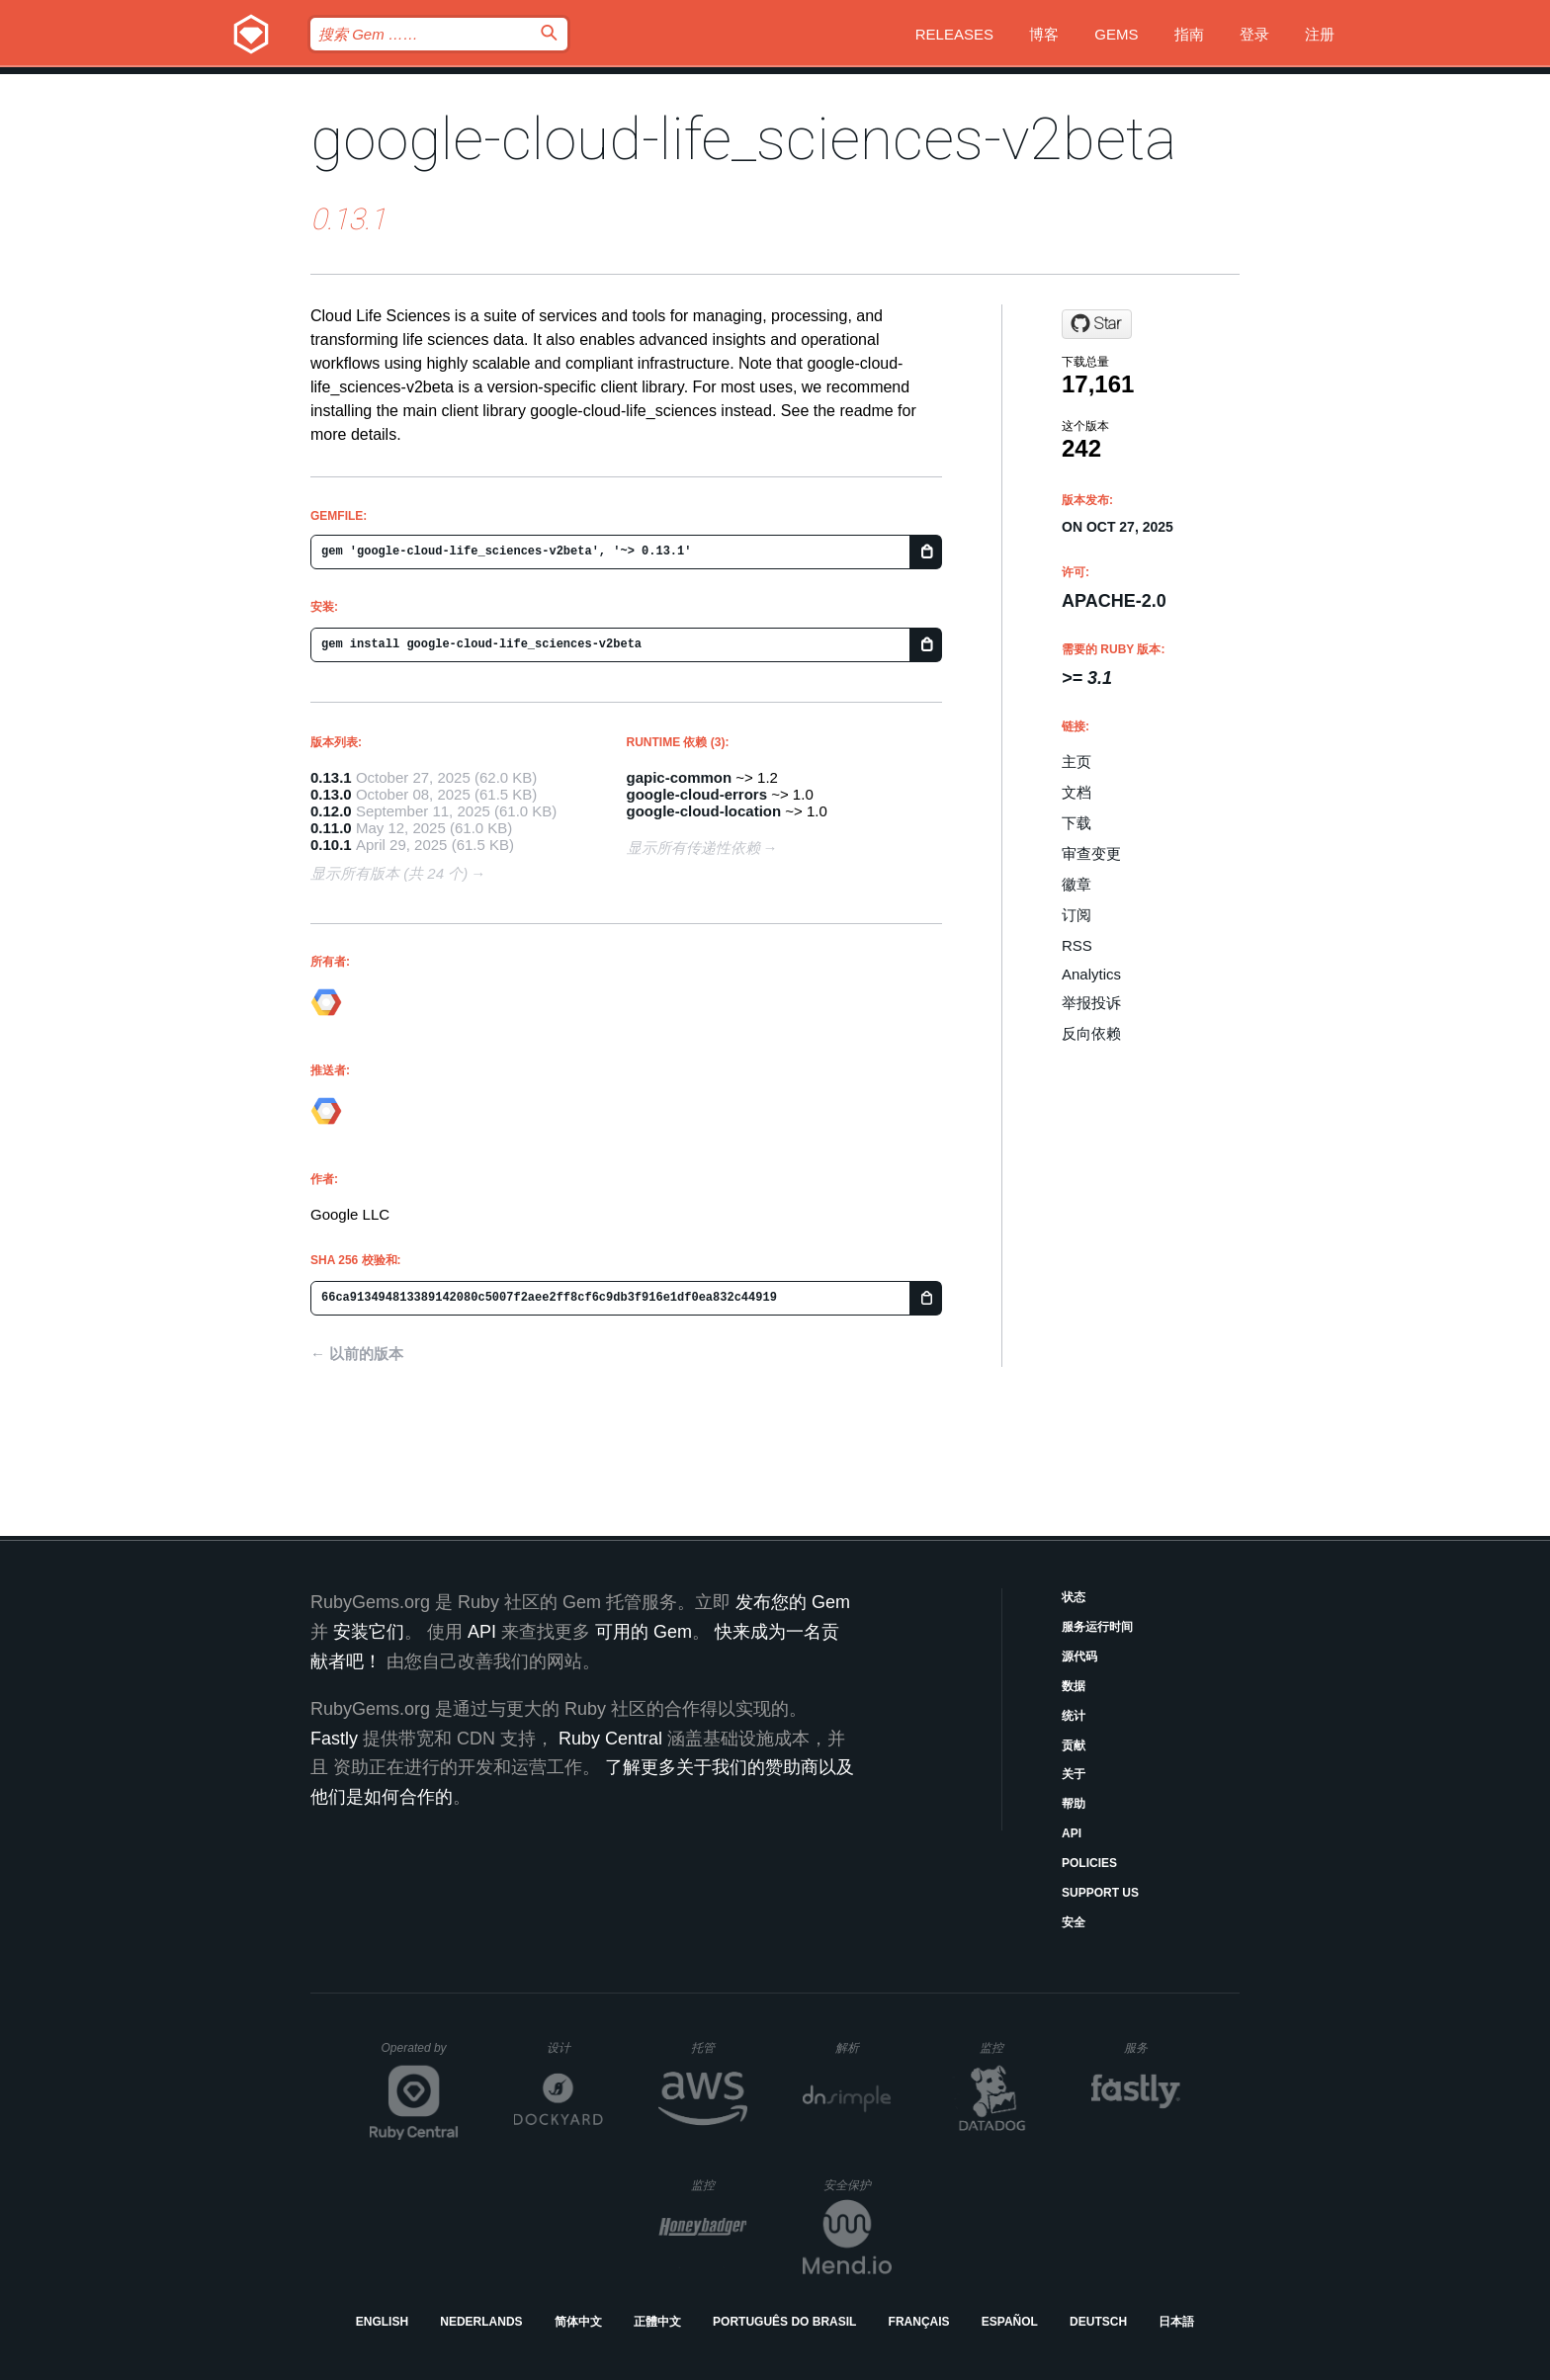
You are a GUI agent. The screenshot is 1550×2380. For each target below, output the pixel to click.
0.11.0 (331, 827)
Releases (954, 34)
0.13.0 (331, 794)
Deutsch (1098, 2322)
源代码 (1079, 1656)
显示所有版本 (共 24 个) (389, 873)
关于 (1073, 1774)
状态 (1073, 1597)
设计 (575, 2047)
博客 (1044, 34)
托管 (716, 2047)
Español (1010, 2322)
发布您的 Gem (792, 1602)
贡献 (1073, 1745)
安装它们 (368, 1632)
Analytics (1091, 974)
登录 (1254, 34)
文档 (1076, 792)
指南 (1189, 34)
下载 (1076, 822)
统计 (1073, 1716)
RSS (1077, 945)
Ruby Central (610, 1738)
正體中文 (657, 2322)
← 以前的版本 (356, 1353)
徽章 (1076, 884)
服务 (1151, 2047)
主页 (1076, 761)
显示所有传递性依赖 (693, 847)
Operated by (420, 2055)
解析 (863, 2047)
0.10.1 (331, 844)
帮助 (1073, 1804)
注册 (1320, 34)
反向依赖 (1091, 1033)
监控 (1008, 2047)
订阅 (1076, 914)
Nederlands (481, 2322)
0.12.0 (331, 811)
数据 (1073, 1686)
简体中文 (578, 2322)
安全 (1073, 1922)
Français (919, 2322)
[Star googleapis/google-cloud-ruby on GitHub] (1097, 324)
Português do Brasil (784, 2322)
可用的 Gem (643, 1632)
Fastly (334, 1738)
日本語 (1176, 2322)
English (382, 2322)
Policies (1089, 1863)
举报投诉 (1091, 1002)
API (1071, 1833)
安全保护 (857, 2184)
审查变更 (1091, 853)
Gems (1116, 34)
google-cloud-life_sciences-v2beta (743, 139)
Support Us (1100, 1893)
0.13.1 (331, 777)
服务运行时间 (1097, 1627)
